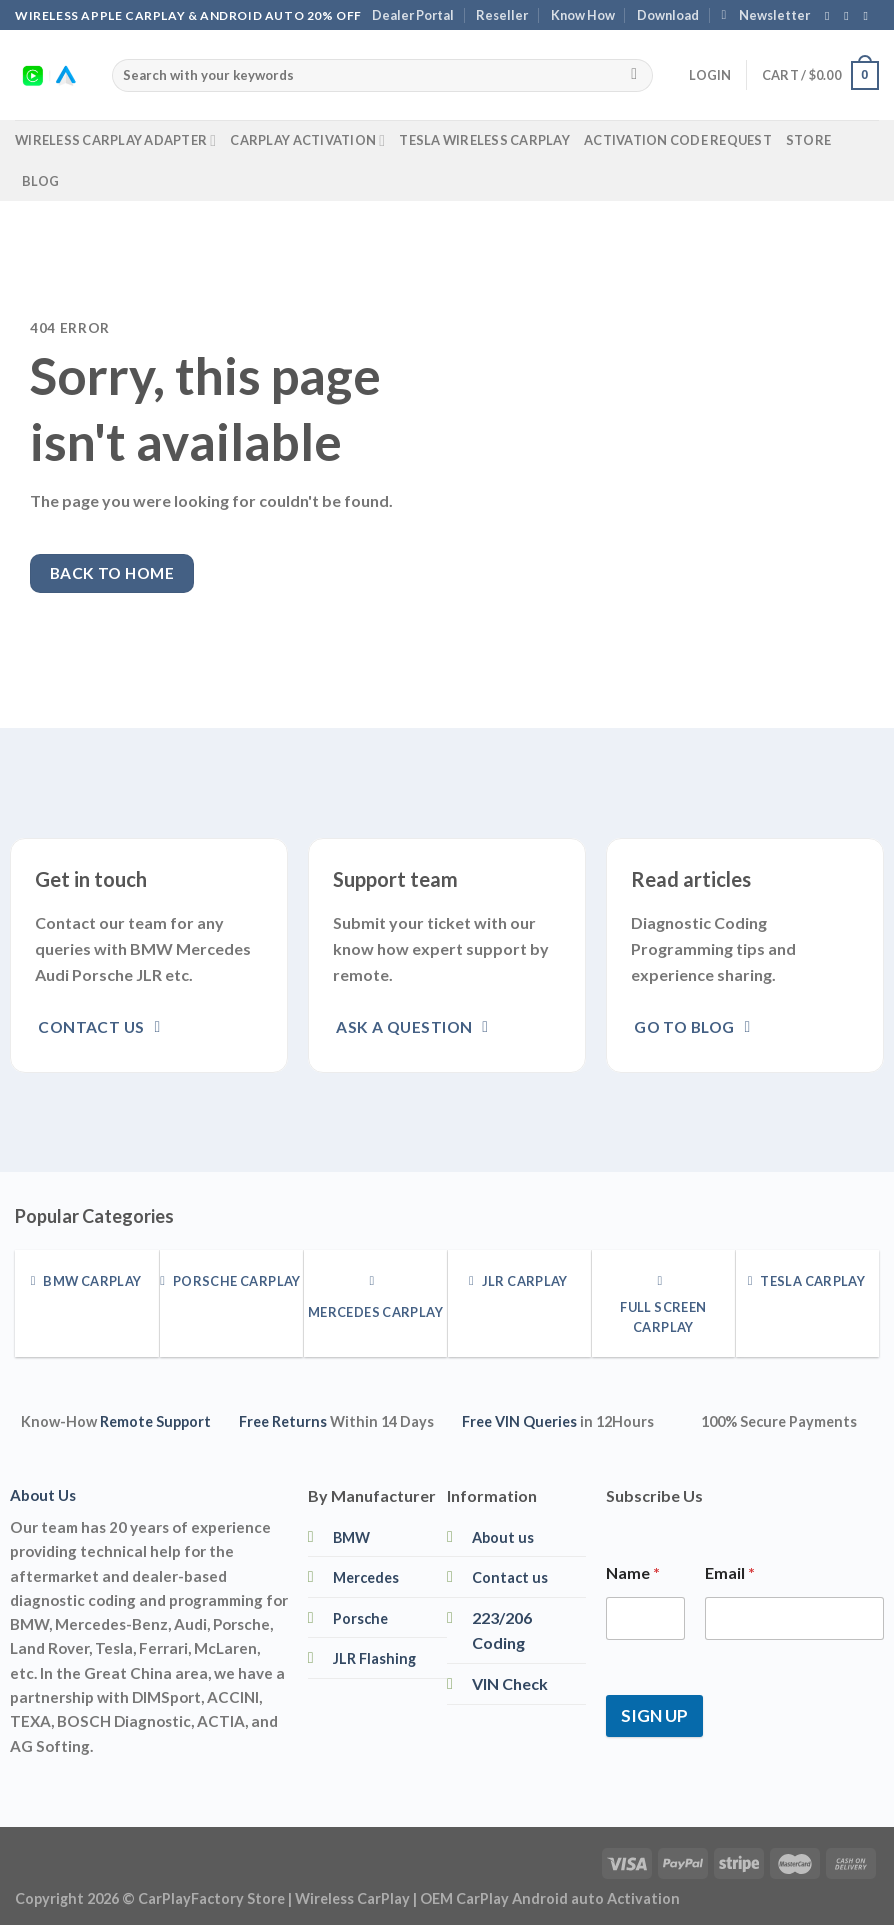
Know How (583, 15)
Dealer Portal (413, 15)
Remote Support (155, 1421)
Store (808, 140)
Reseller (502, 15)
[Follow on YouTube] (869, 16)
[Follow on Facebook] (831, 16)
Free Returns (283, 1421)
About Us (43, 1495)
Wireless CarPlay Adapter (115, 140)
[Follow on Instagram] (850, 16)
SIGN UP (654, 1715)
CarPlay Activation (307, 140)
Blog (40, 181)
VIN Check (510, 1683)
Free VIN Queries (519, 1421)
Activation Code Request (678, 140)
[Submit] (634, 76)
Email (730, 1572)
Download (668, 15)
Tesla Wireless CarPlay (484, 140)
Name (633, 1572)
